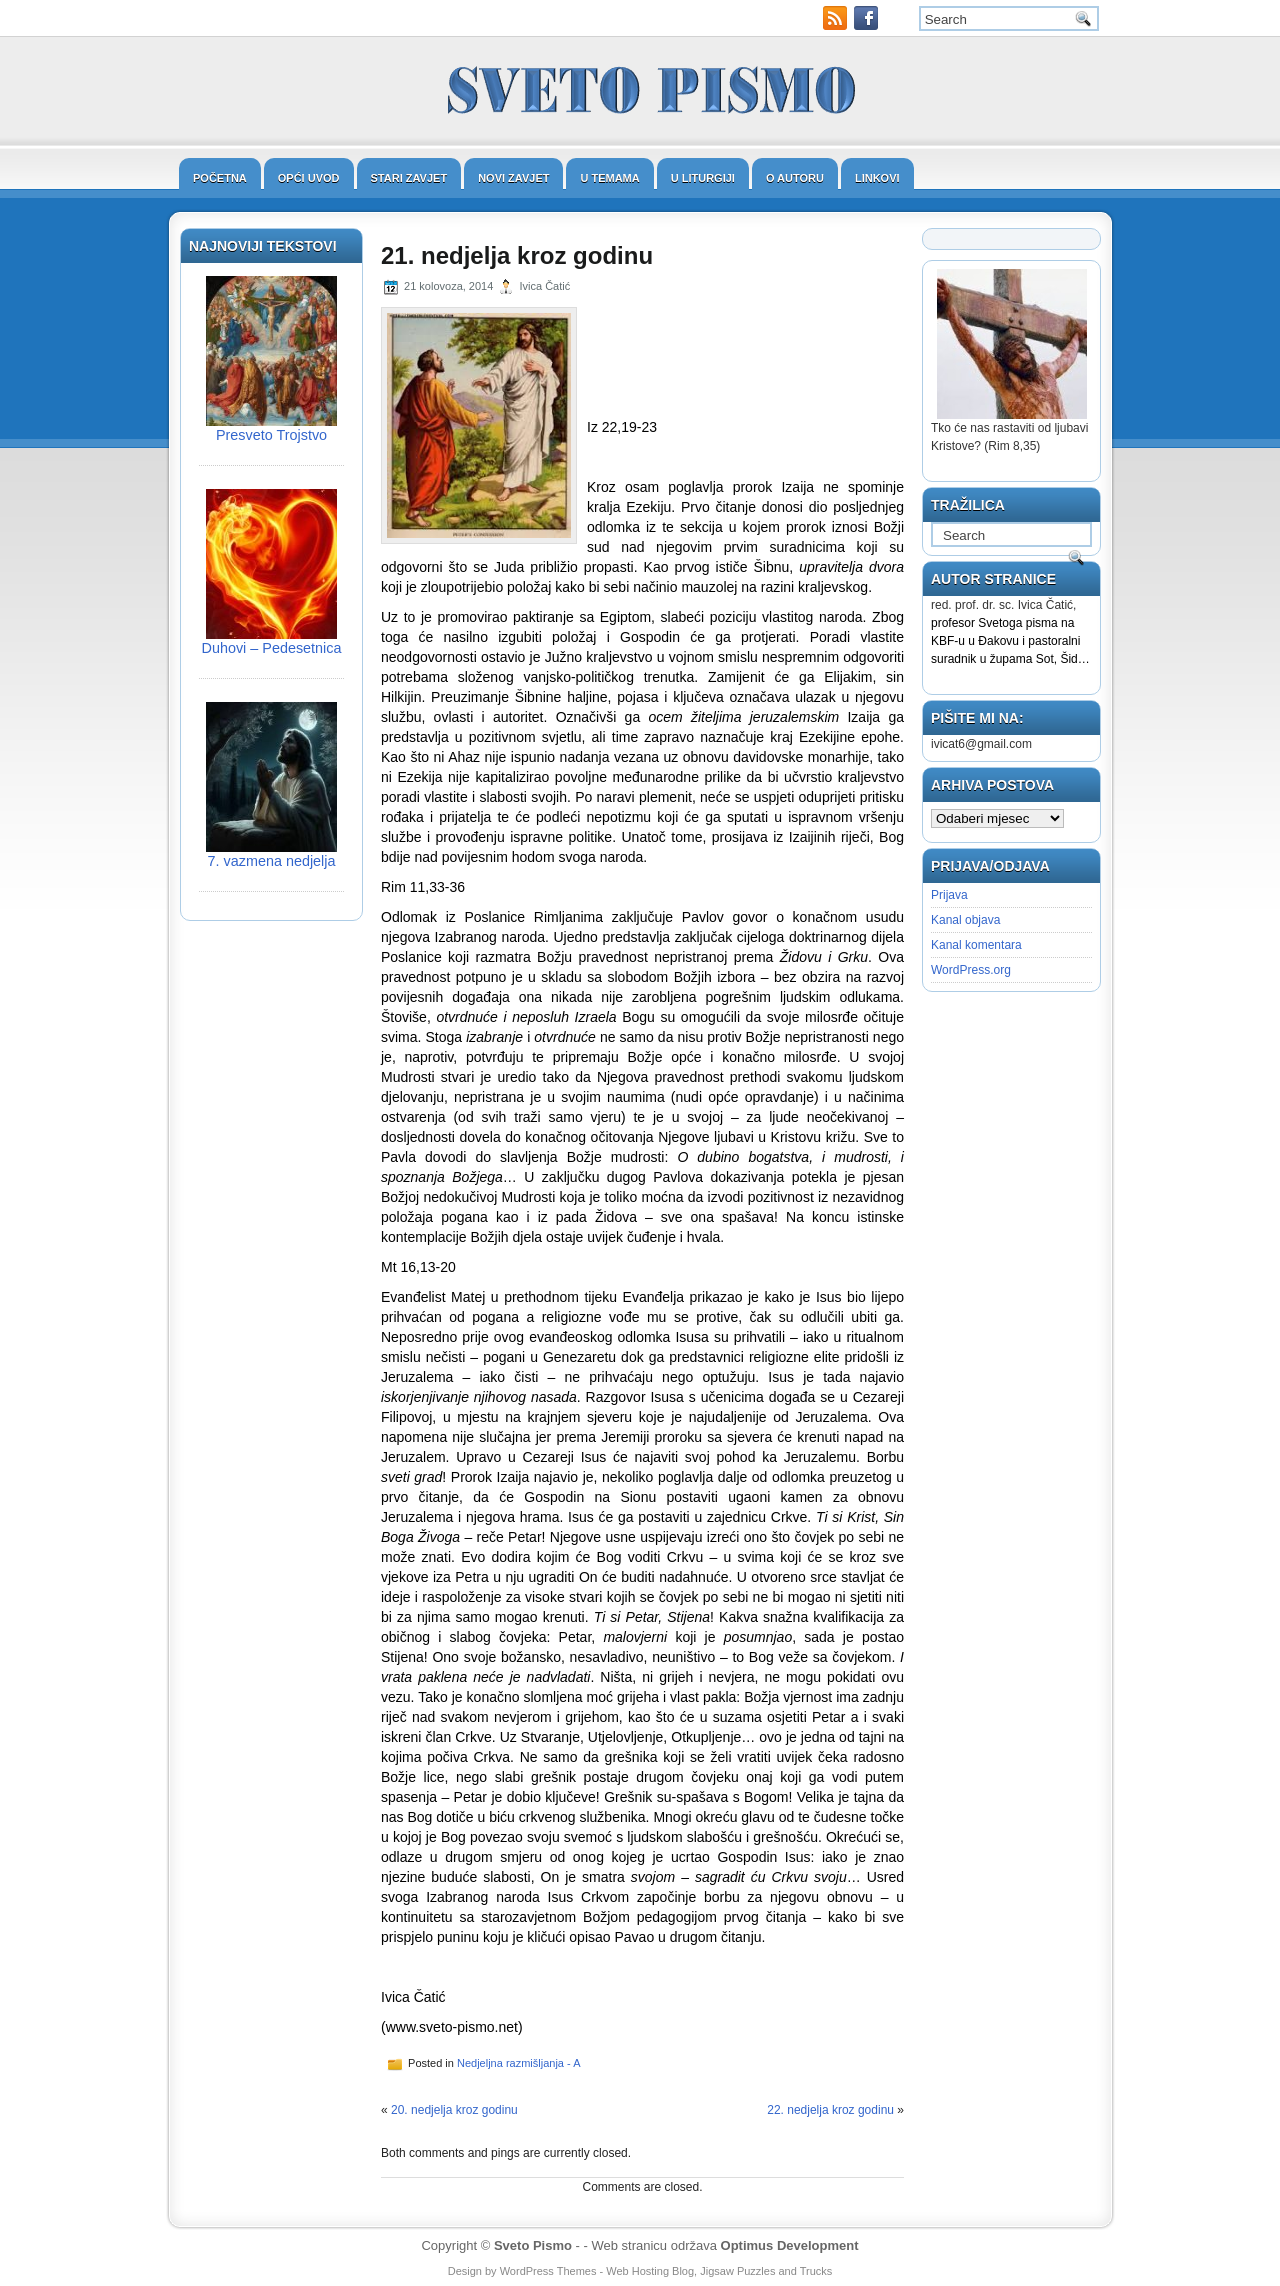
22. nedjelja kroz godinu (830, 2110)
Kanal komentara (976, 945)
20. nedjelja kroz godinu (454, 2110)
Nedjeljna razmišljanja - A (519, 2063)
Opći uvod (309, 178)
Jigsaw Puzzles (737, 2271)
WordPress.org (971, 970)
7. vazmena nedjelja (272, 861)
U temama (609, 178)
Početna (220, 178)
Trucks (816, 2271)
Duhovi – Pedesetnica (272, 648)
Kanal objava (965, 920)
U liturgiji (703, 178)
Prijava (949, 895)
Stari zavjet (409, 178)
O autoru (795, 178)
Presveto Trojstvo (271, 435)
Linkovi (877, 178)
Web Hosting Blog (650, 2271)
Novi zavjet (513, 178)
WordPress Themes (548, 2271)
